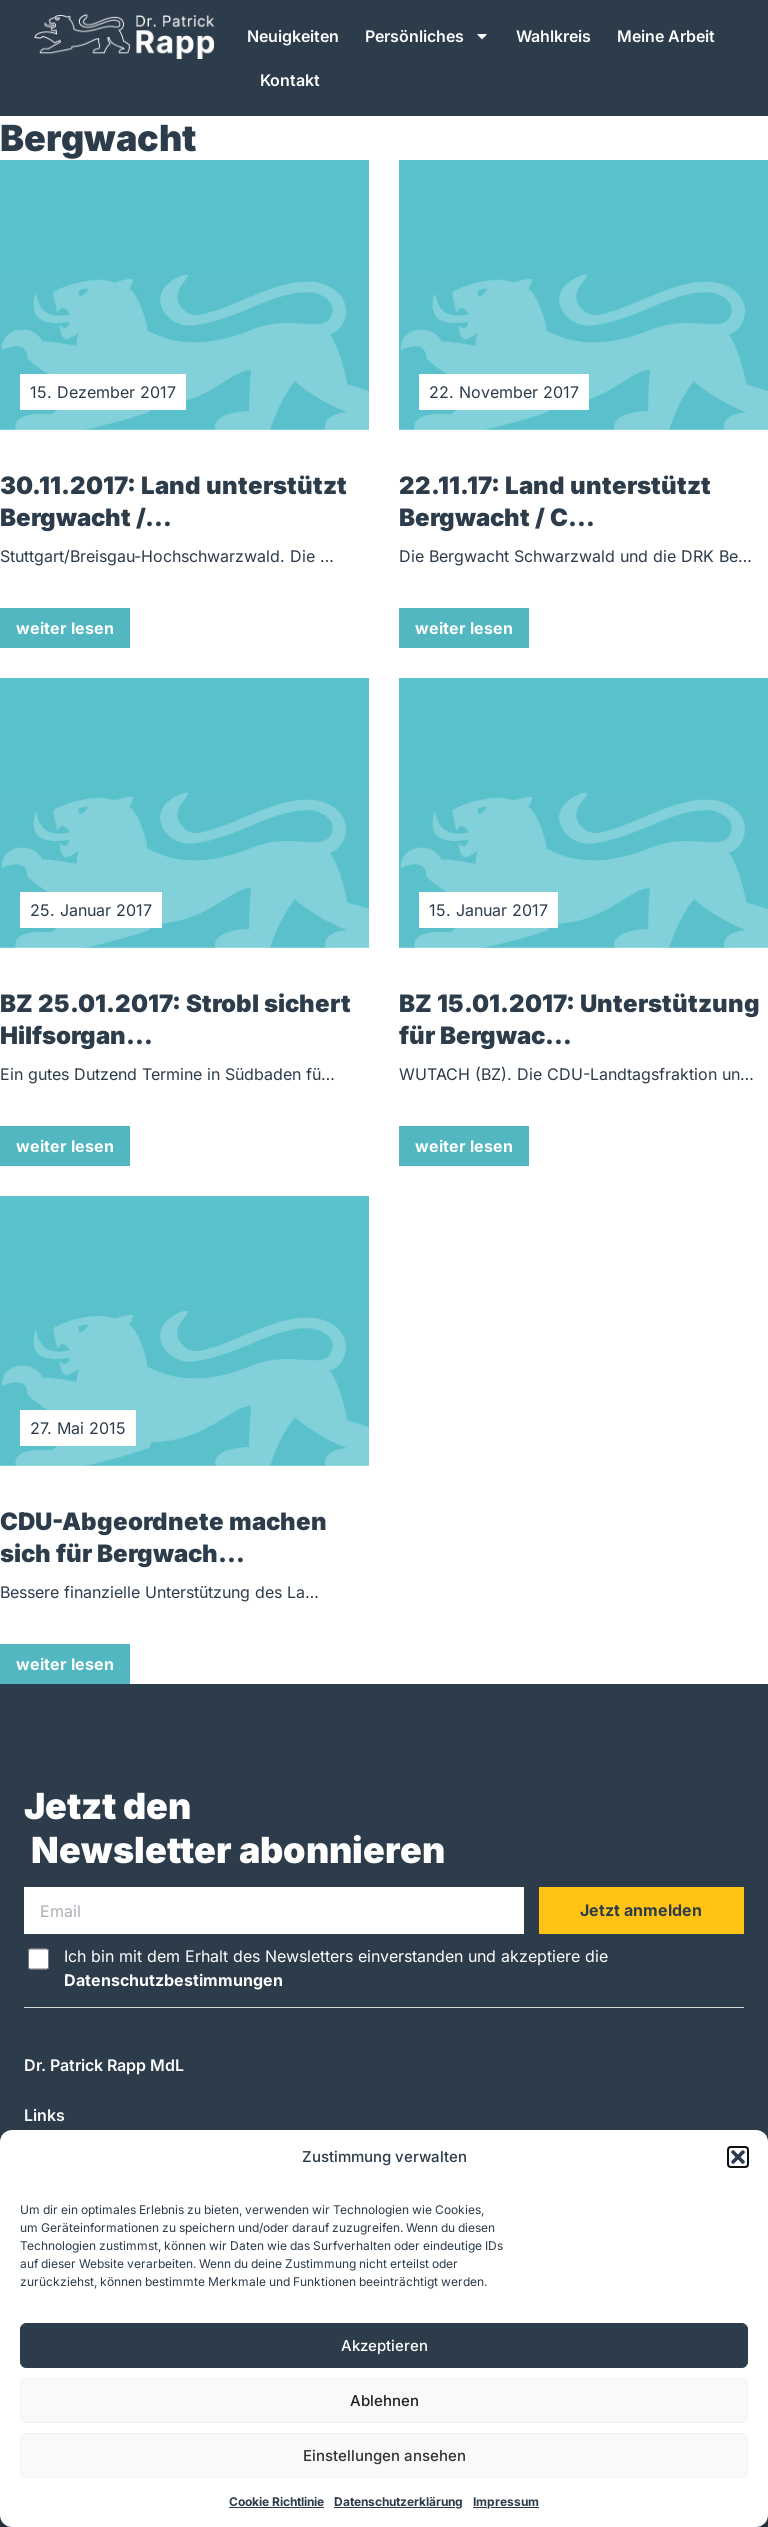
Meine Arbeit (666, 36)
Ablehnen (384, 2400)
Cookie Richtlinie (276, 2501)
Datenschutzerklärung (398, 2501)
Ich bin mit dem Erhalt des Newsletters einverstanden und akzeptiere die (336, 1968)
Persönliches (427, 36)
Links (44, 2115)
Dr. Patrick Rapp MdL (104, 2065)
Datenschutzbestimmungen (173, 1980)
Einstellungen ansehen (384, 2455)
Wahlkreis (553, 36)
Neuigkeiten (293, 36)
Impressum (506, 2501)
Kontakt (290, 80)
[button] (738, 2157)
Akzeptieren (384, 2345)
